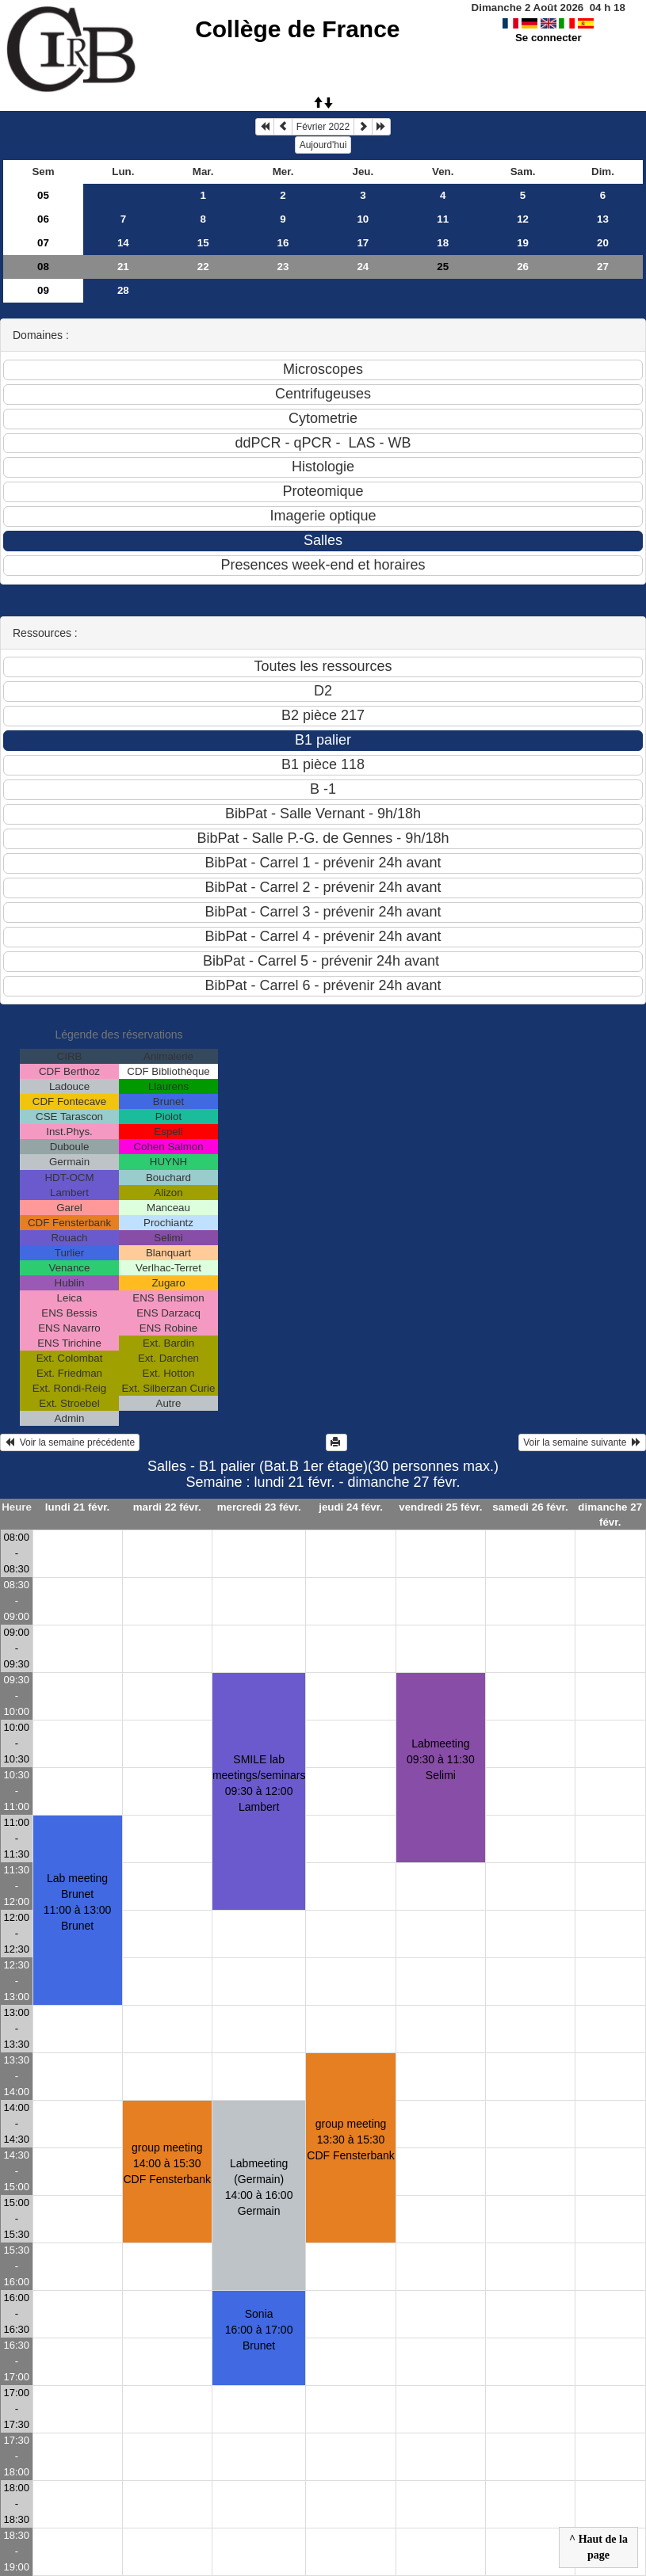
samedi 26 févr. (530, 1507)
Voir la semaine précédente (70, 1442)
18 (443, 243)
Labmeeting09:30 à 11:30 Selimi (441, 1759)
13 (603, 219)
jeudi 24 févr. (351, 1507)
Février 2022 (323, 126)
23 (283, 266)
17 (363, 243)
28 (123, 290)
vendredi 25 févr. (440, 1507)
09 (43, 290)
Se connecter (548, 38)
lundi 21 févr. (77, 1507)
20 (603, 243)
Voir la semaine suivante (582, 1442)
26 (523, 266)
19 (523, 243)
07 (43, 243)
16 (283, 243)
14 (123, 243)
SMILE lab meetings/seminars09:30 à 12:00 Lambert (259, 1783)
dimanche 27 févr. (610, 1514)
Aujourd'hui (323, 145)
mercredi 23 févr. (259, 1507)
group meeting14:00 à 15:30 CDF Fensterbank (166, 2163)
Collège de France (297, 29)
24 (363, 266)
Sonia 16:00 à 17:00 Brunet (259, 2329)
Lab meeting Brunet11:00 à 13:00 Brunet (78, 1902)
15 (203, 243)
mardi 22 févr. (167, 1507)
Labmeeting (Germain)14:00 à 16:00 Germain (259, 2187)
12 (523, 219)
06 (43, 219)
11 (443, 219)
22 (203, 266)
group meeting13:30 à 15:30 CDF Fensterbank (350, 2139)
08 (43, 266)
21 (123, 266)
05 (43, 195)
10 (363, 219)
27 (603, 266)
